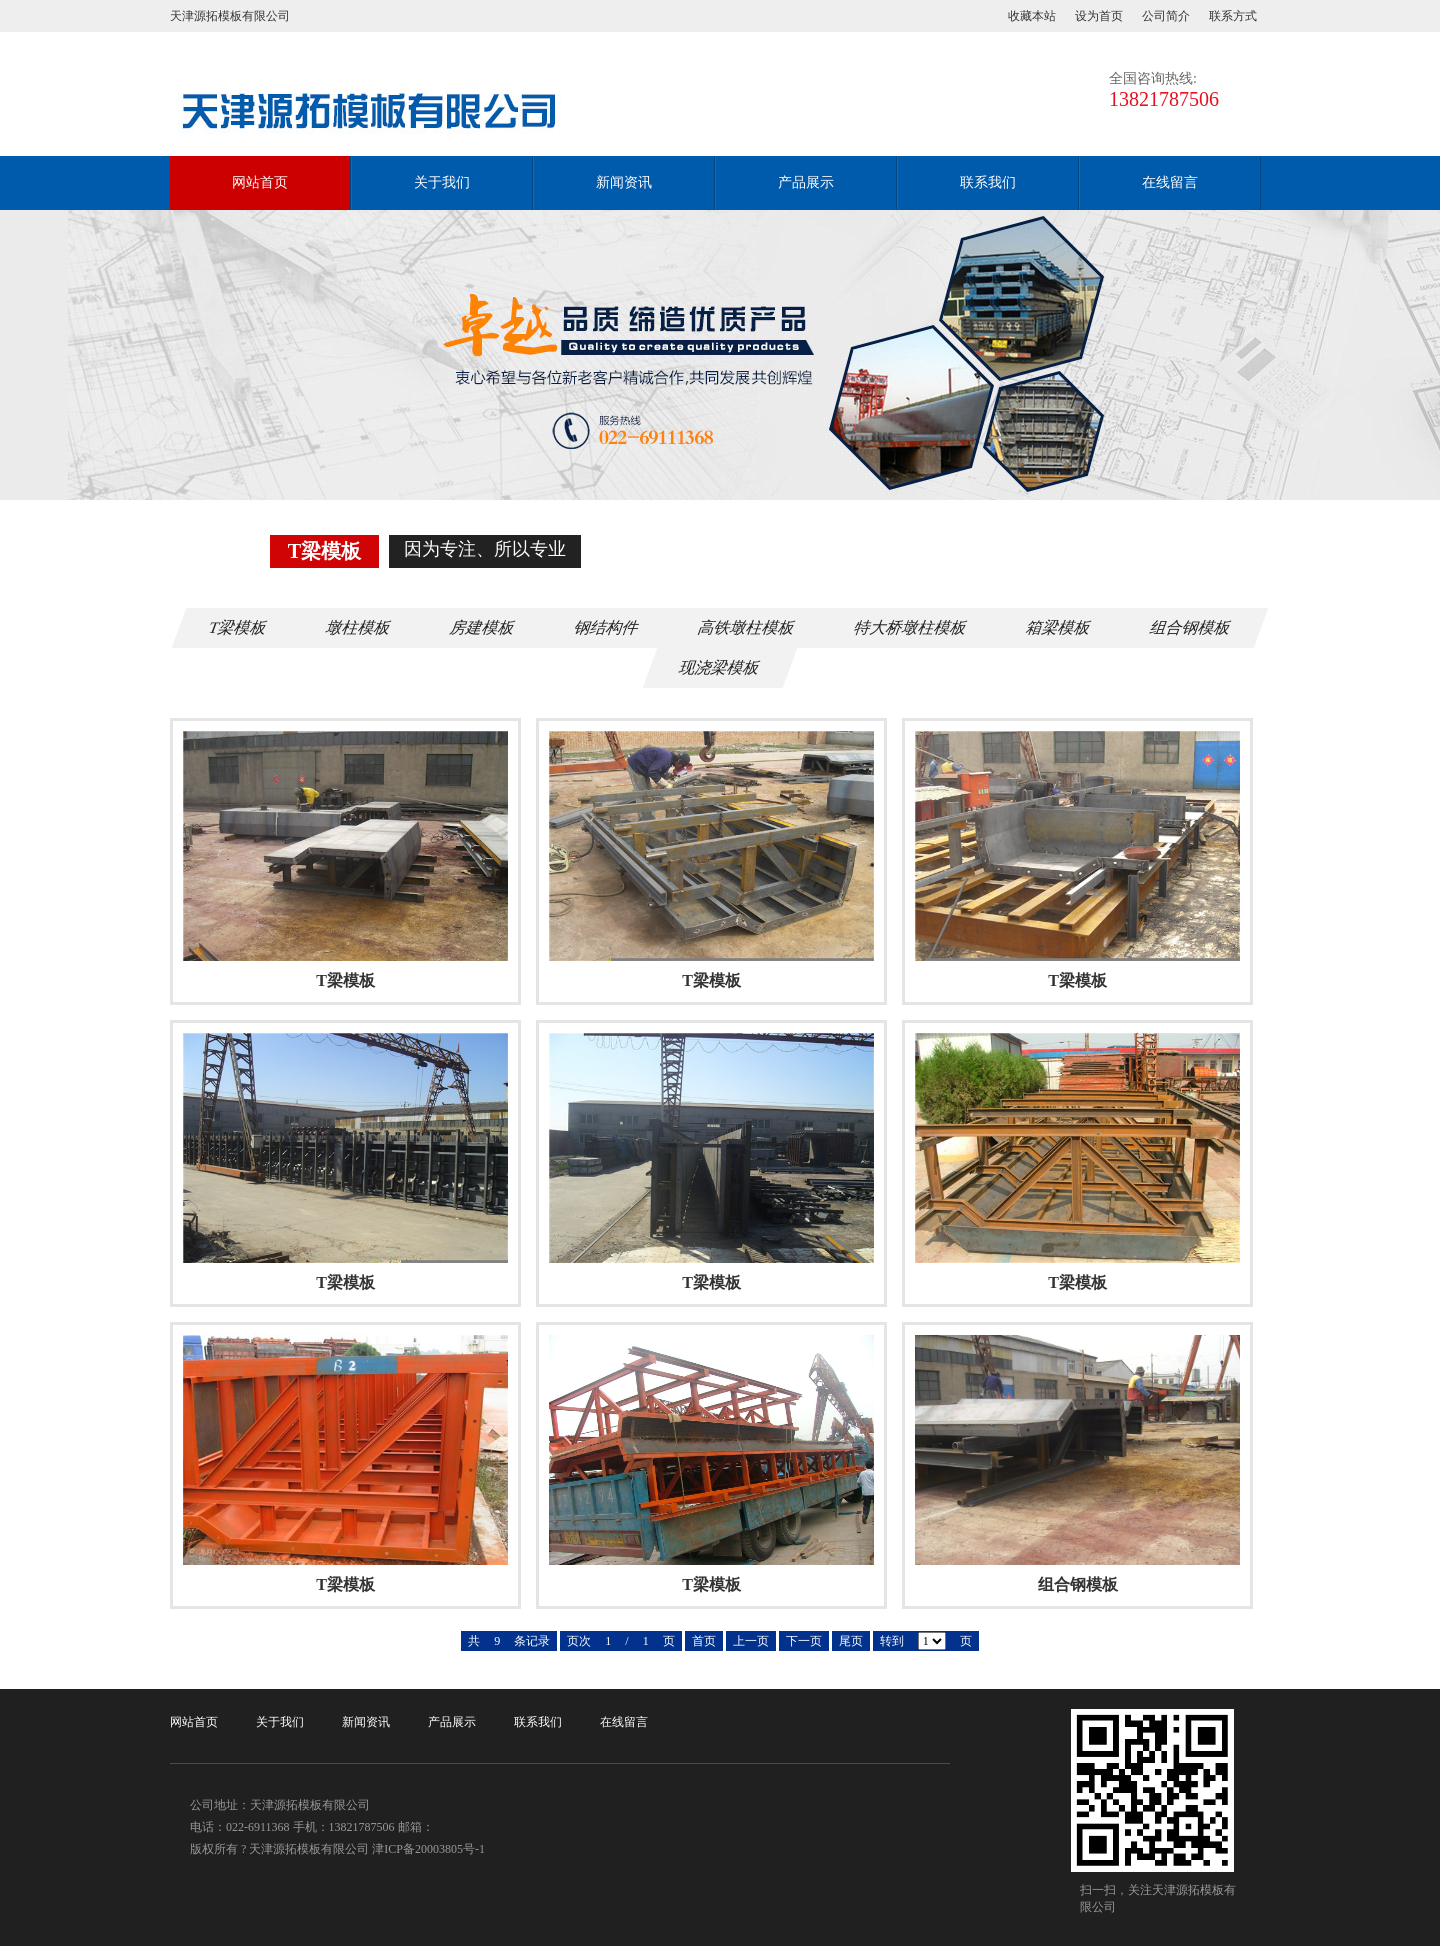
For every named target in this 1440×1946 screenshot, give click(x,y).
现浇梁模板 (720, 667)
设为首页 (1099, 16)
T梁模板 (238, 627)
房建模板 (483, 627)
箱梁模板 (1059, 627)
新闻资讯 (624, 182)
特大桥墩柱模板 (911, 627)
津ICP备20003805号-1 (428, 1849)
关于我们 (442, 182)
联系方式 (1233, 16)
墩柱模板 (359, 627)
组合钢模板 (1191, 627)
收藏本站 (1032, 16)
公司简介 (1166, 16)
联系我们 (988, 182)
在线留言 (1170, 182)
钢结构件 (607, 627)
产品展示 (806, 182)
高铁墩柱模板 (747, 627)
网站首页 (260, 182)
